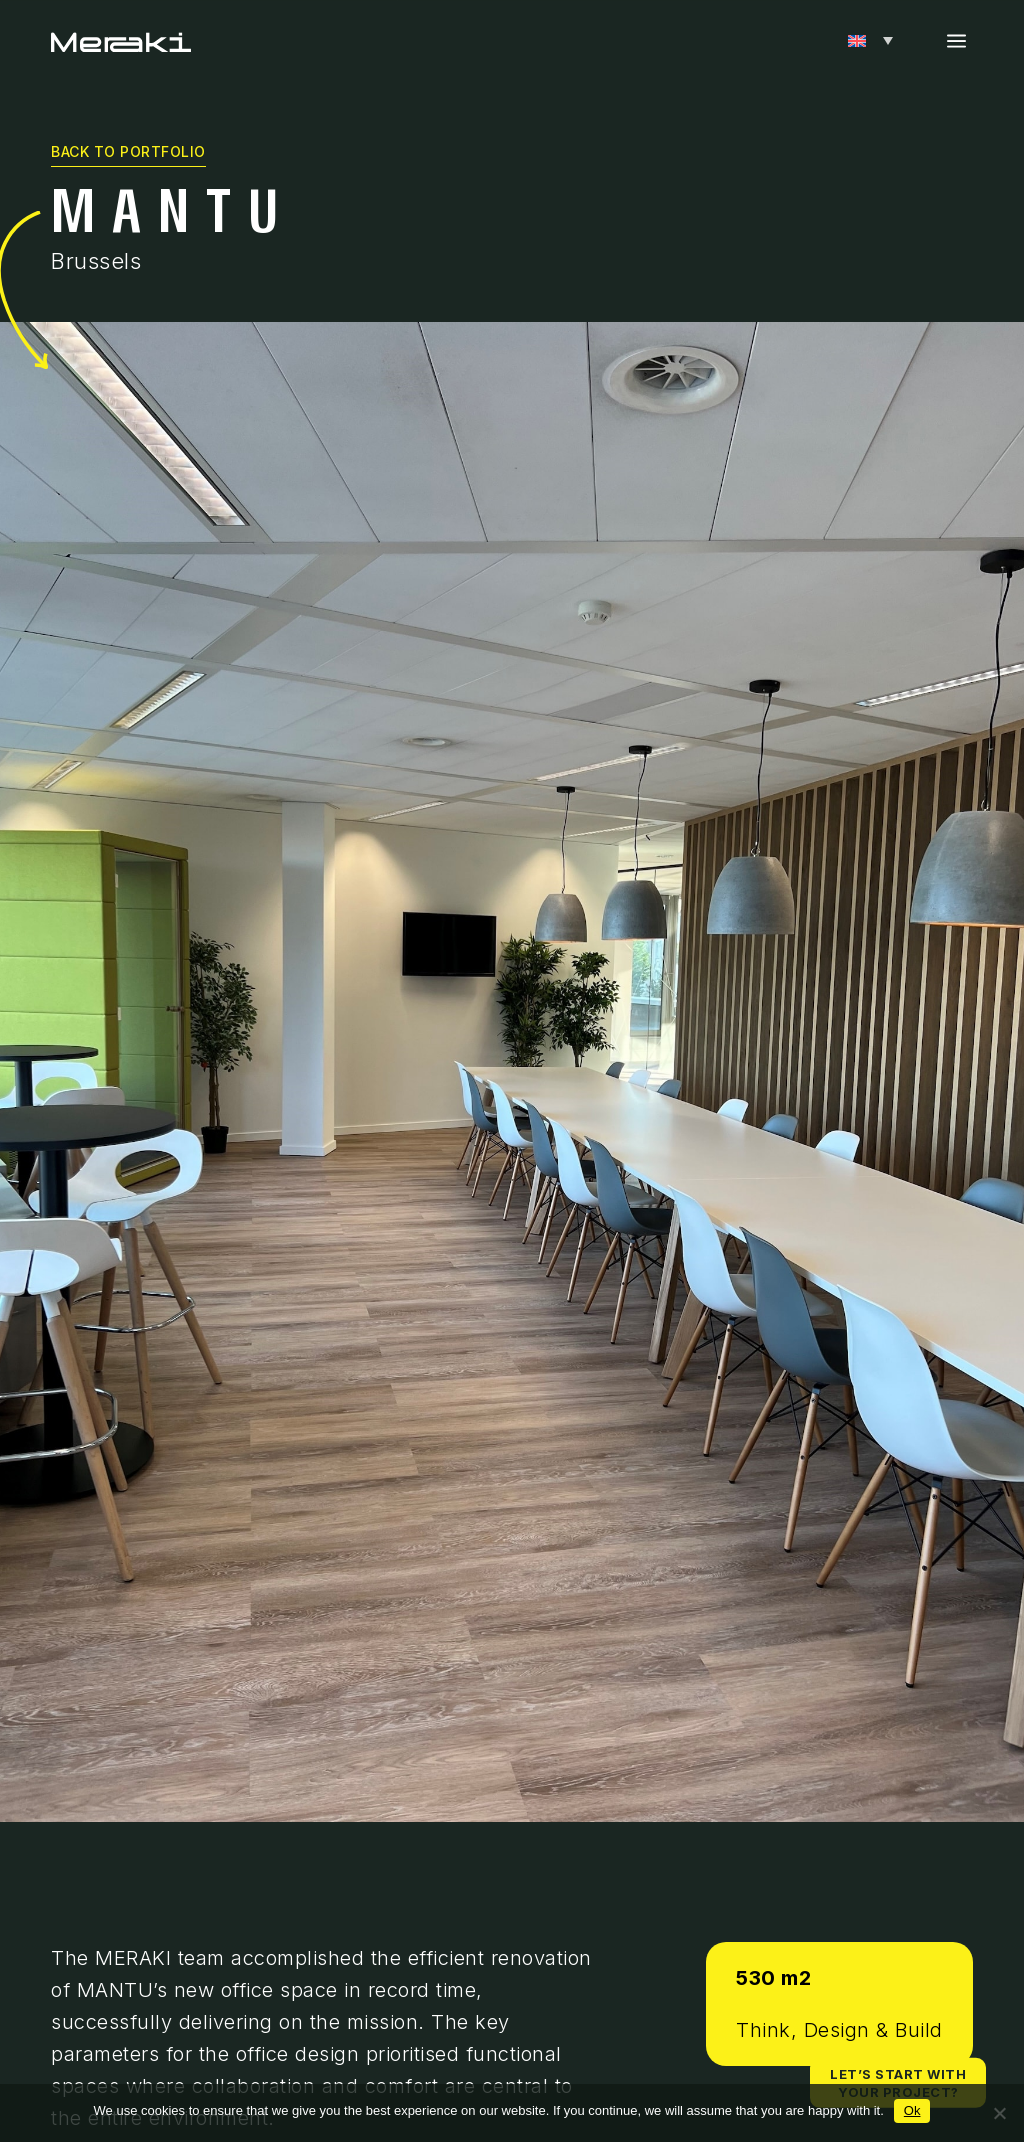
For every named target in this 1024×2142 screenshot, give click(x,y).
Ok (912, 2110)
